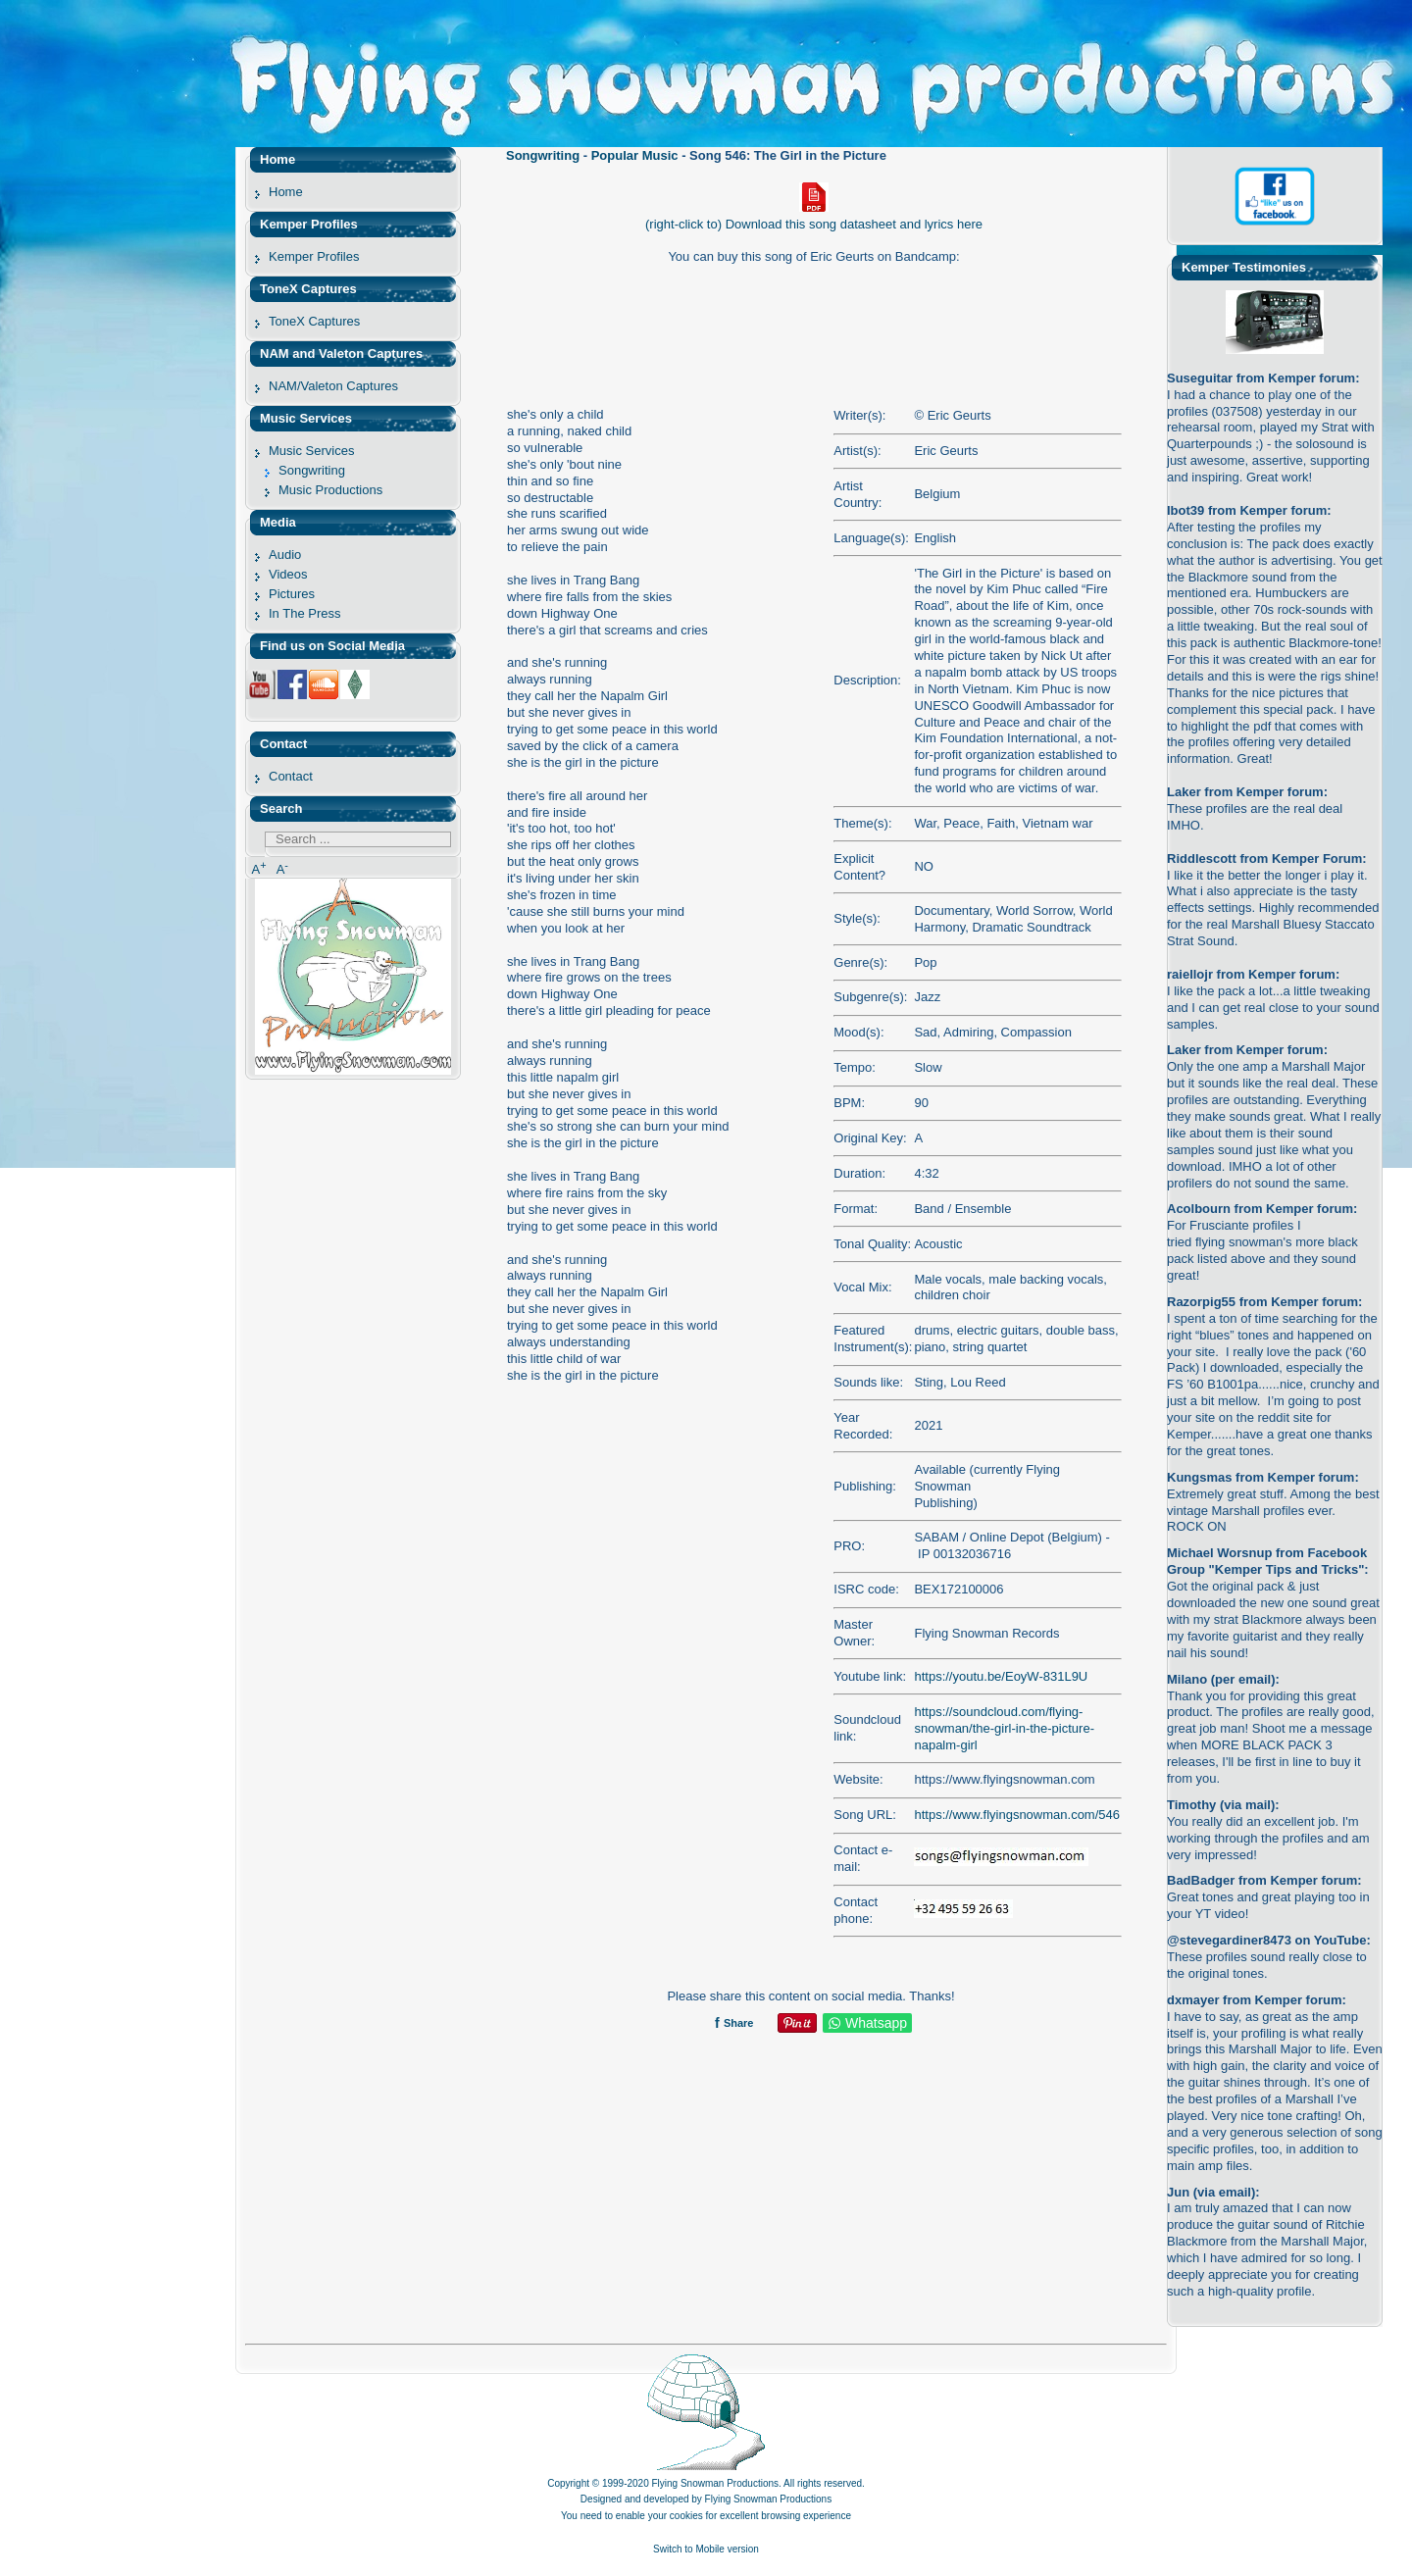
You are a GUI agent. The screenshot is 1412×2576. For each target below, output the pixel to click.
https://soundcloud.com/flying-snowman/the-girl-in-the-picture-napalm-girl (1004, 1728)
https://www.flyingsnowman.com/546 (1017, 1814)
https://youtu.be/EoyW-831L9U (1000, 1676)
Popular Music (635, 155)
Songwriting (543, 155)
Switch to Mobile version (706, 2549)
